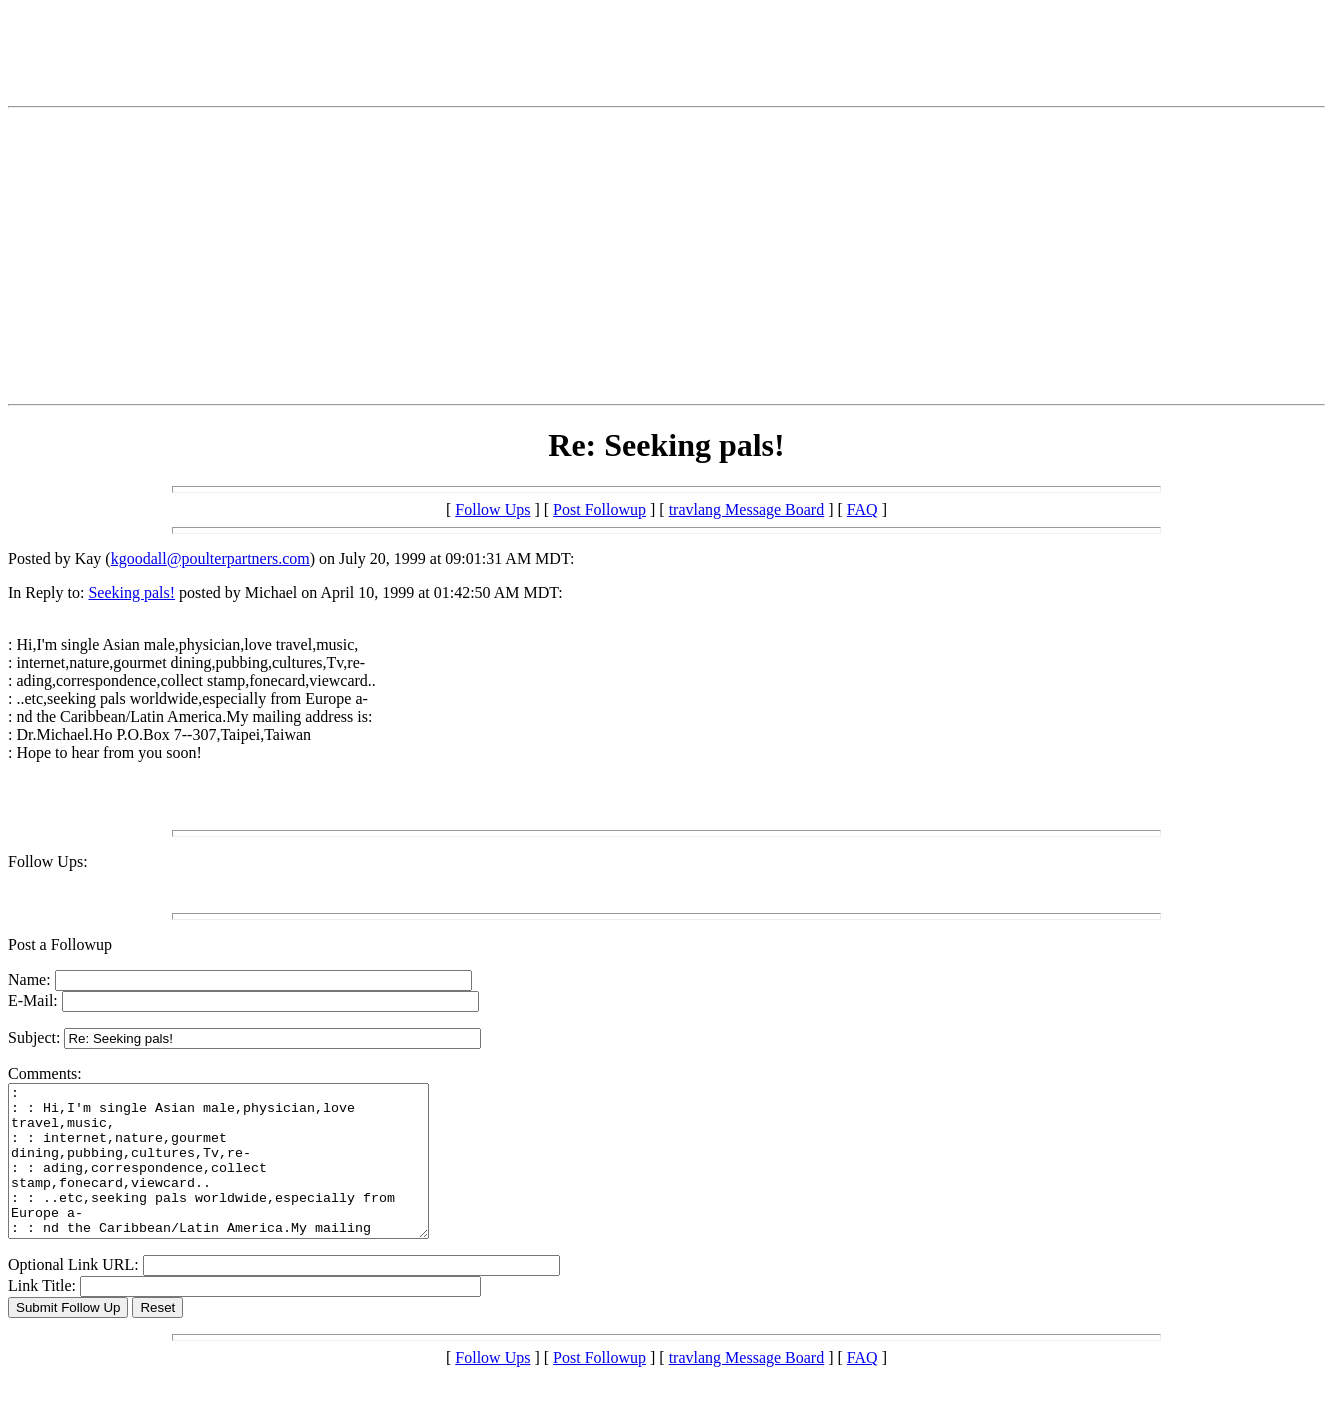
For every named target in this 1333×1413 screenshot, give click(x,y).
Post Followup (599, 509)
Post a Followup (60, 944)
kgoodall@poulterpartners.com (210, 558)
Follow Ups (492, 509)
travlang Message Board (747, 509)
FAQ (862, 509)
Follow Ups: (48, 861)
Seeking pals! (131, 592)
